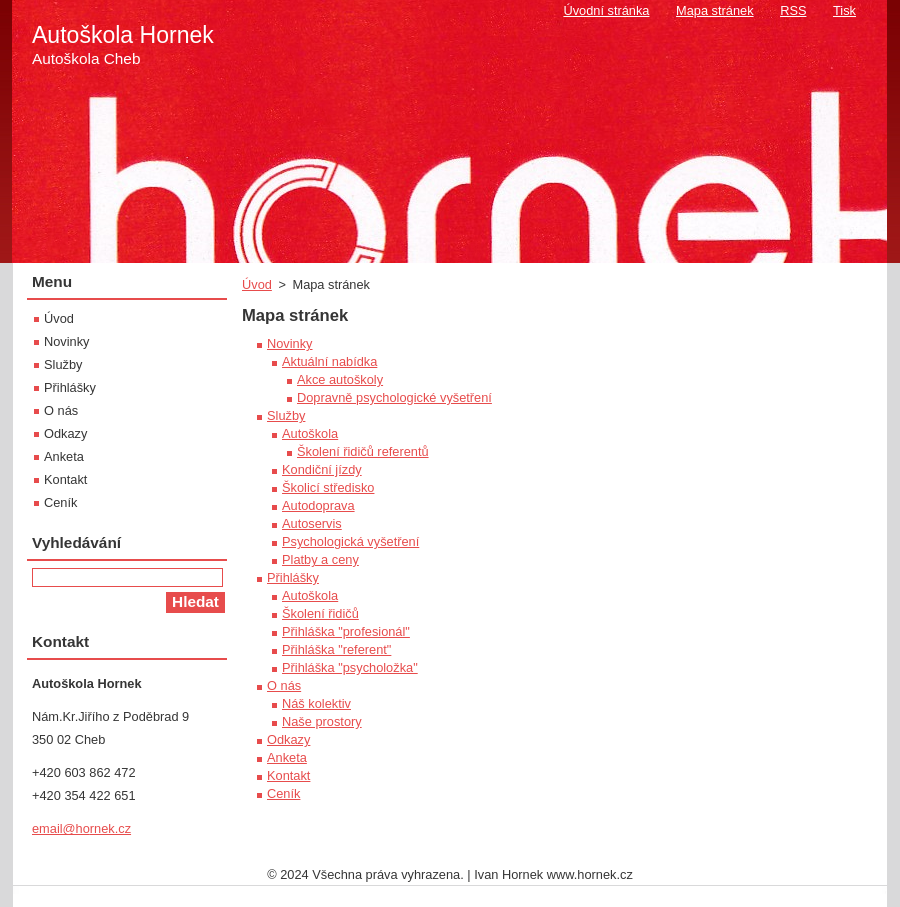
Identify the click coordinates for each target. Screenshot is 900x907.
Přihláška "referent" (336, 649)
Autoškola (310, 433)
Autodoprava (318, 505)
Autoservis (312, 523)
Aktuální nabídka (329, 361)
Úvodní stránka (606, 10)
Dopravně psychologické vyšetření (394, 397)
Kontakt (288, 775)
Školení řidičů (320, 613)
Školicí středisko (328, 487)
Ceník (283, 793)
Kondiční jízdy (322, 469)
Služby (286, 415)
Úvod (257, 284)
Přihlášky (293, 577)
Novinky (290, 343)
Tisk (844, 10)
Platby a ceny (320, 559)
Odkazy (288, 739)
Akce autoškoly (340, 379)
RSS (793, 10)
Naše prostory (322, 721)
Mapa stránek (715, 10)
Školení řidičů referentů (363, 451)
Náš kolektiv (316, 703)
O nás (284, 685)
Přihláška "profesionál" (346, 631)
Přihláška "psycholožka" (350, 667)
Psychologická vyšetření (350, 541)
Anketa (287, 757)
